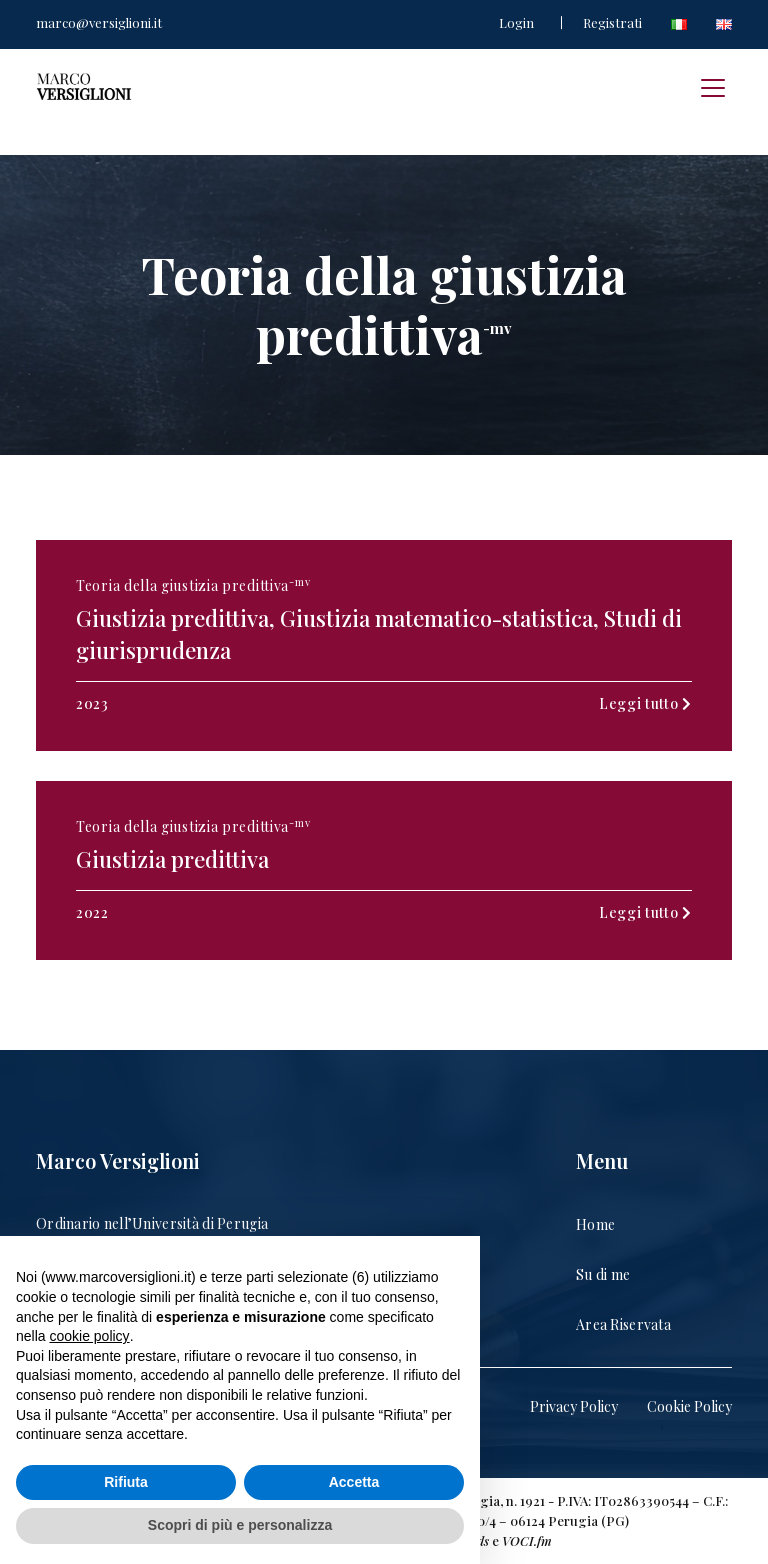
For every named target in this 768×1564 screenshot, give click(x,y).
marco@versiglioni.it (99, 22)
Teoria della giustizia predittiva (193, 585)
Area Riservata (623, 1324)
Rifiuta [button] (126, 1482)
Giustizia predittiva (172, 859)
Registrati (612, 22)
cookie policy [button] (89, 1336)
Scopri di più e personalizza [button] (240, 1525)
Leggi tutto (645, 703)
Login (516, 22)
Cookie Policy (689, 1406)
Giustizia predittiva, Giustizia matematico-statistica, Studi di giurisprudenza (379, 634)
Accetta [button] (354, 1482)
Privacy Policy (574, 1406)
